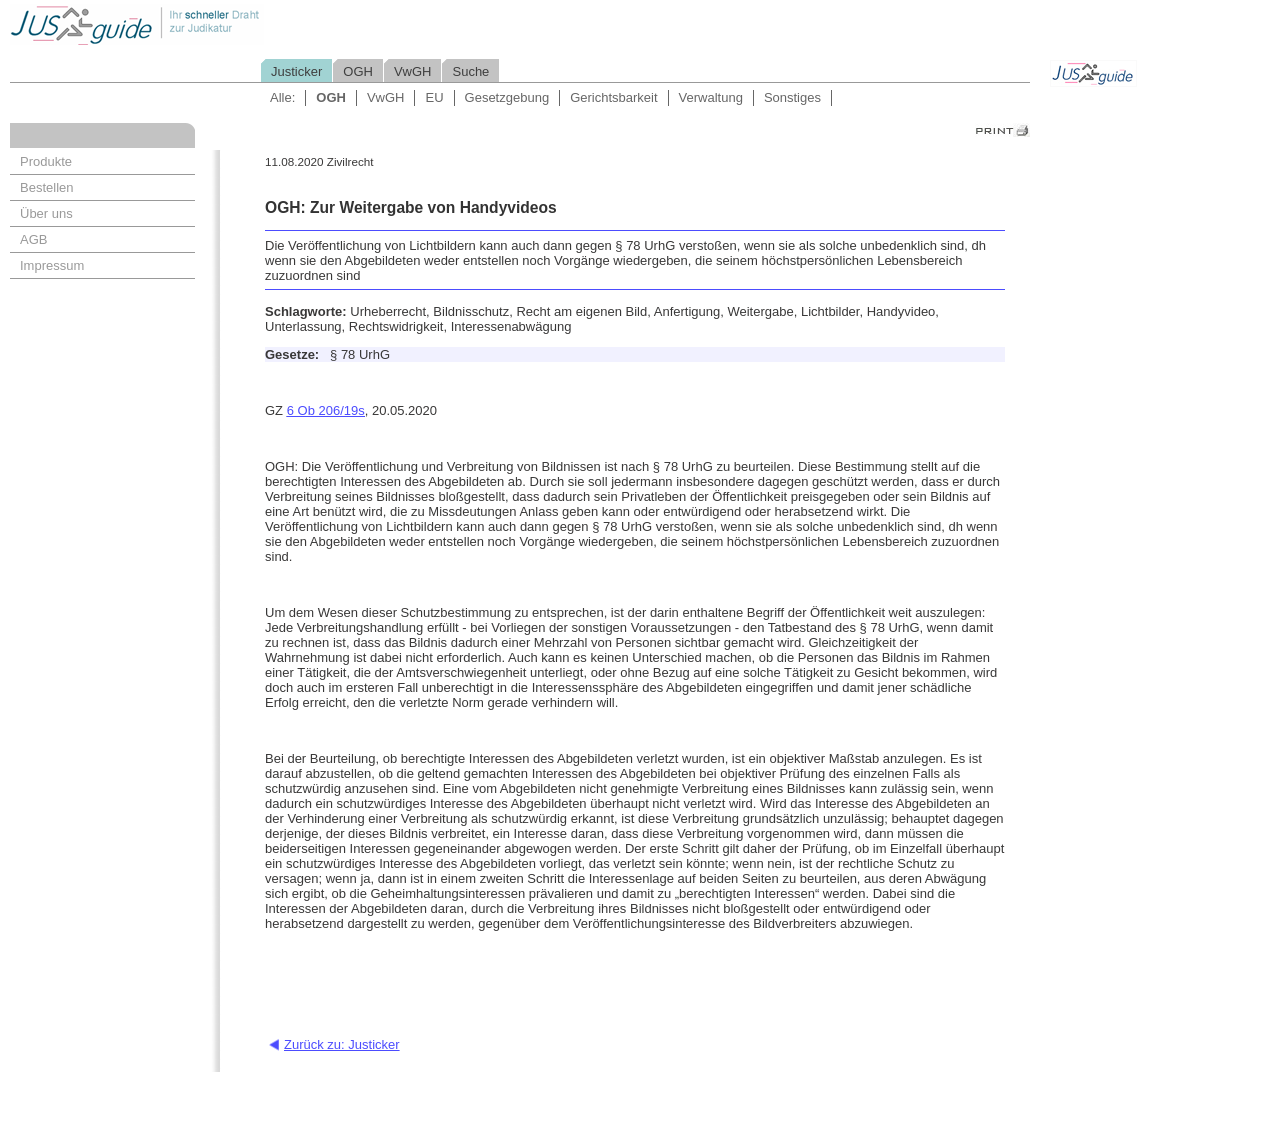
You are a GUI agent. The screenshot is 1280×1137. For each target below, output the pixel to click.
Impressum (52, 265)
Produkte (46, 161)
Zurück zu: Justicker (342, 1044)
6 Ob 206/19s (326, 410)
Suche (470, 71)
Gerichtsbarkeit (613, 97)
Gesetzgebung (507, 97)
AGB (33, 239)
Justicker (296, 71)
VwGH (413, 71)
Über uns (46, 213)
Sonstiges (792, 97)
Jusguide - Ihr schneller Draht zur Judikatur (201, 24)
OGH (358, 71)
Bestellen (46, 187)
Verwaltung (711, 97)
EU (434, 97)
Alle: (282, 97)
